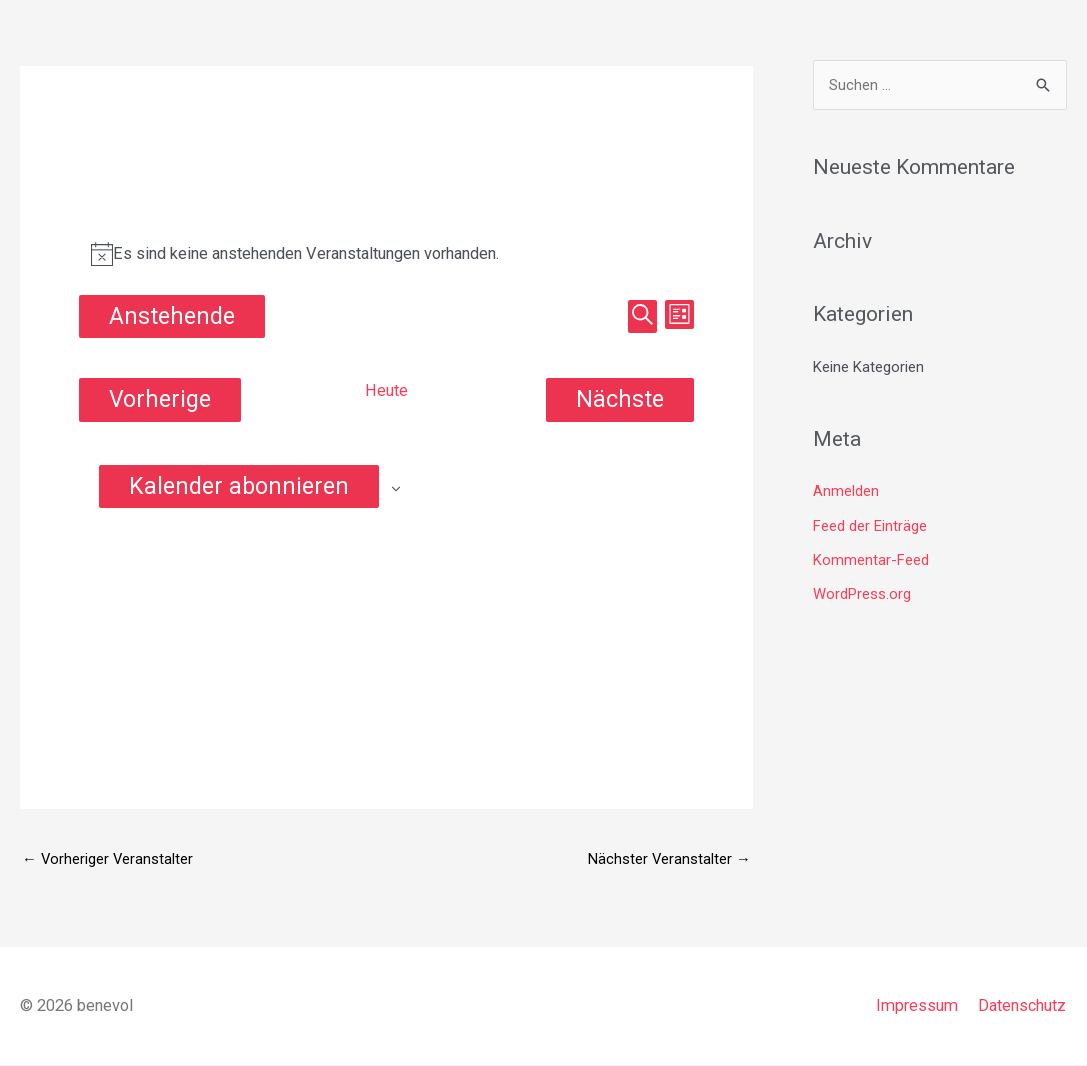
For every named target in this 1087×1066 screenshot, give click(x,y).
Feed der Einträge (870, 526)
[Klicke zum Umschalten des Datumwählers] (172, 316)
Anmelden (846, 492)
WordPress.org (862, 593)
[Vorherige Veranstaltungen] (160, 399)
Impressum (917, 1005)
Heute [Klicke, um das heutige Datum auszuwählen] (386, 391)
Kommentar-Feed (871, 559)
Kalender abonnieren (239, 486)
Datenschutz (1022, 1005)
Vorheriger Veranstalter (108, 859)
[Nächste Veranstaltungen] (620, 399)
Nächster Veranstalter (669, 859)
